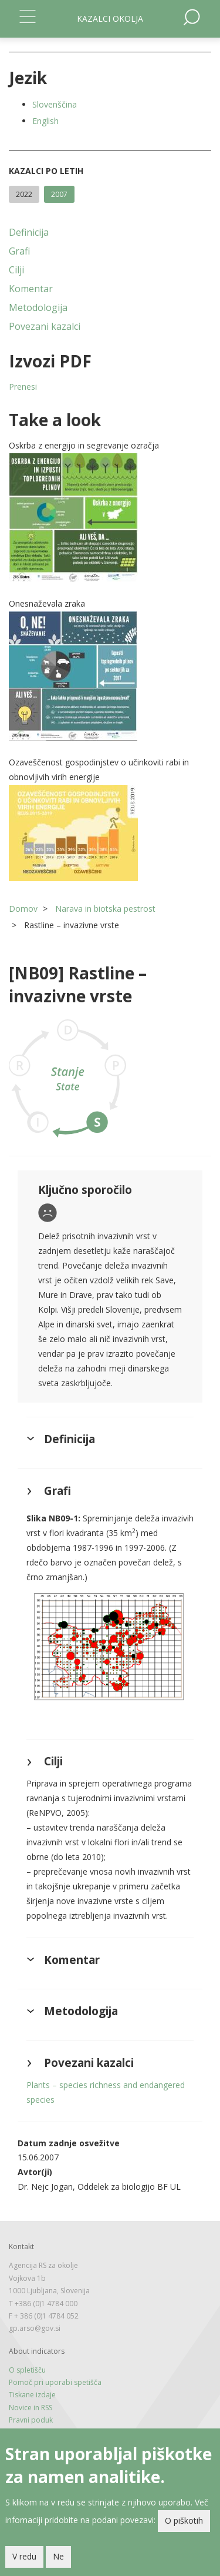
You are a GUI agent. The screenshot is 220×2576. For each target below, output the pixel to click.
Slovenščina (54, 104)
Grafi (19, 251)
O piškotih (184, 2520)
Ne (58, 2556)
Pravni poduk (31, 2420)
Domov (23, 908)
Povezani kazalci (44, 326)
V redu (24, 2556)
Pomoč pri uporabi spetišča (55, 2382)
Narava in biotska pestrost (105, 908)
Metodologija (38, 307)
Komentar (31, 288)
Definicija (29, 232)
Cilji (16, 269)
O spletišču (27, 2370)
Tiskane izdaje (32, 2395)
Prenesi (23, 386)
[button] (110, 517)
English (45, 120)
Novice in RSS (30, 2408)
